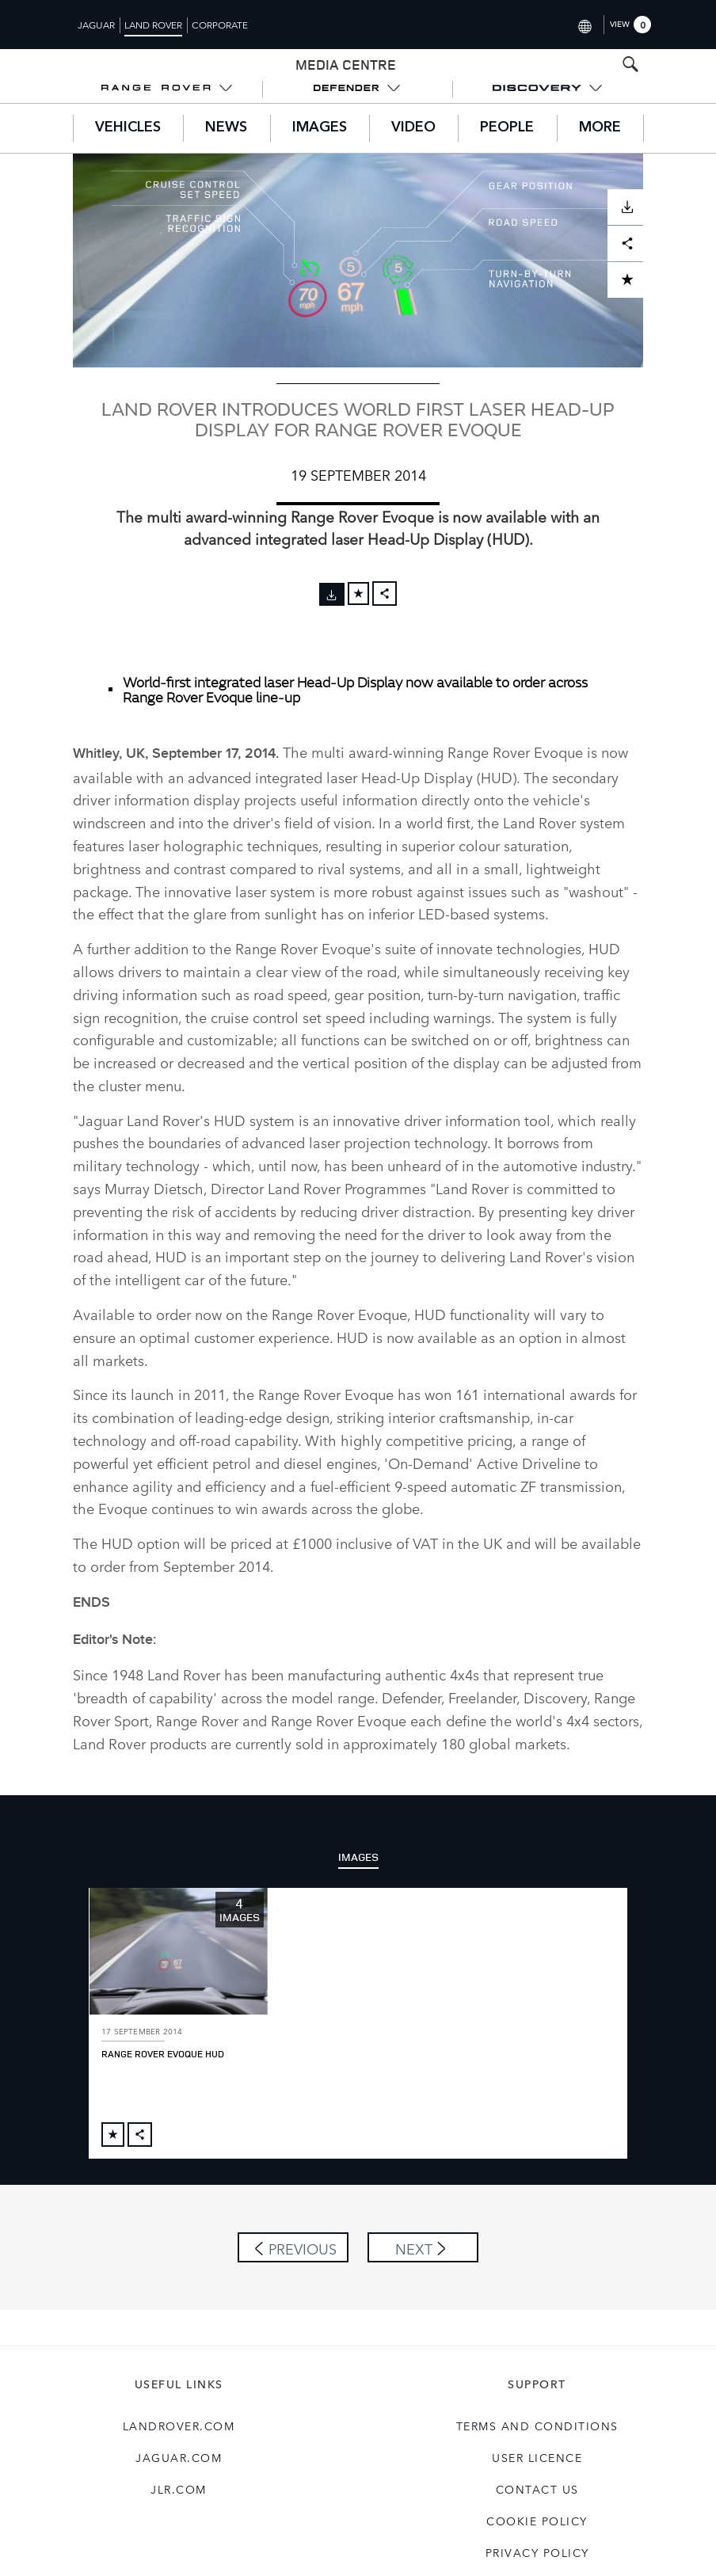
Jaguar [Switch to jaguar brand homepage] (96, 24)
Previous (302, 2215)
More (600, 127)
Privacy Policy (537, 2520)
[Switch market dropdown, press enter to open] (584, 24)
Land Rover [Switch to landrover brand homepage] (153, 24)
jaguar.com (178, 2425)
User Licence (537, 2425)
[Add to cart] (358, 593)
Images (319, 127)
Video (413, 127)
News (226, 127)
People (507, 127)
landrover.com (179, 2393)
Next (413, 2215)
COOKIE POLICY (537, 2488)
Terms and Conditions (537, 2393)
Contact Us (537, 2456)
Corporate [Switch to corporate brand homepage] (220, 24)
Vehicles (128, 127)
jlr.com (178, 2456)
